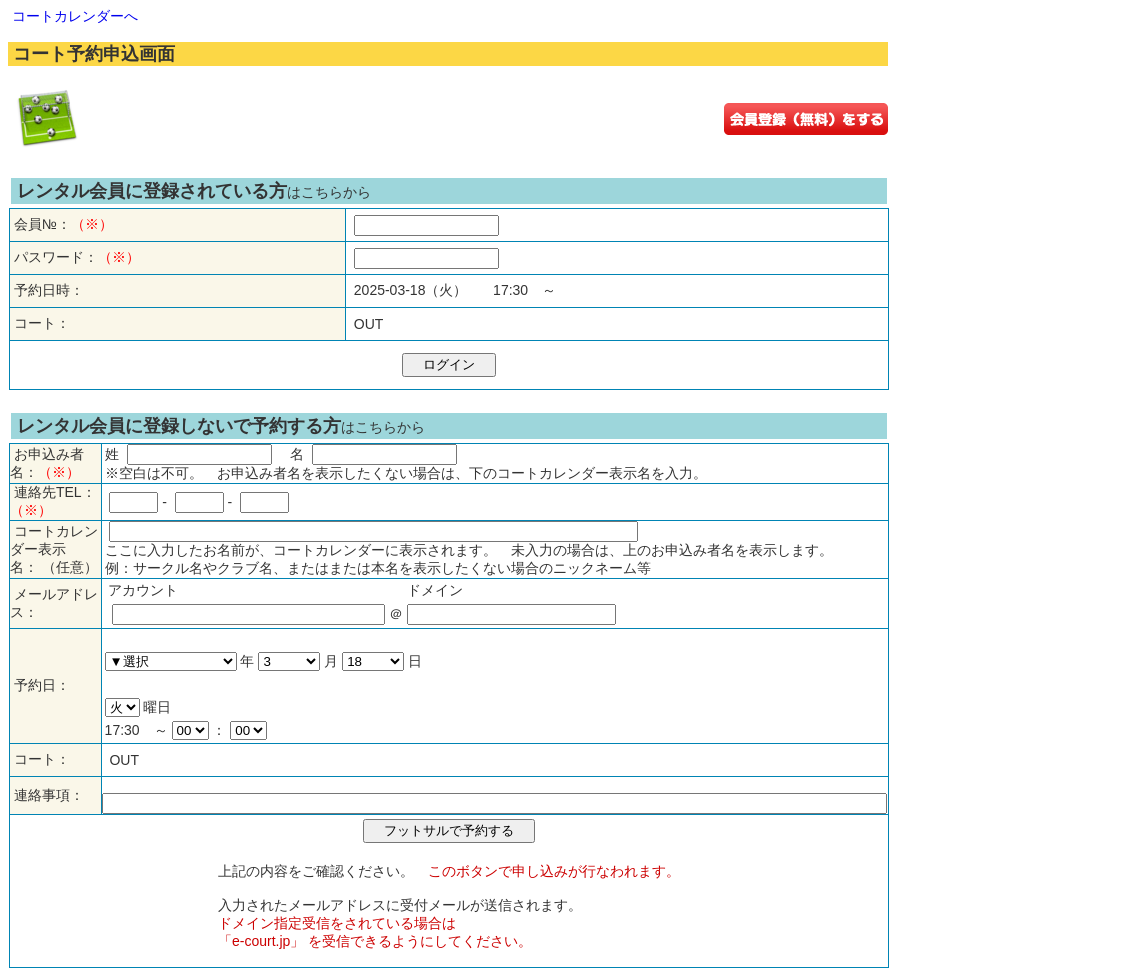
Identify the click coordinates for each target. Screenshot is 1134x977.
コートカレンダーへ (75, 16)
